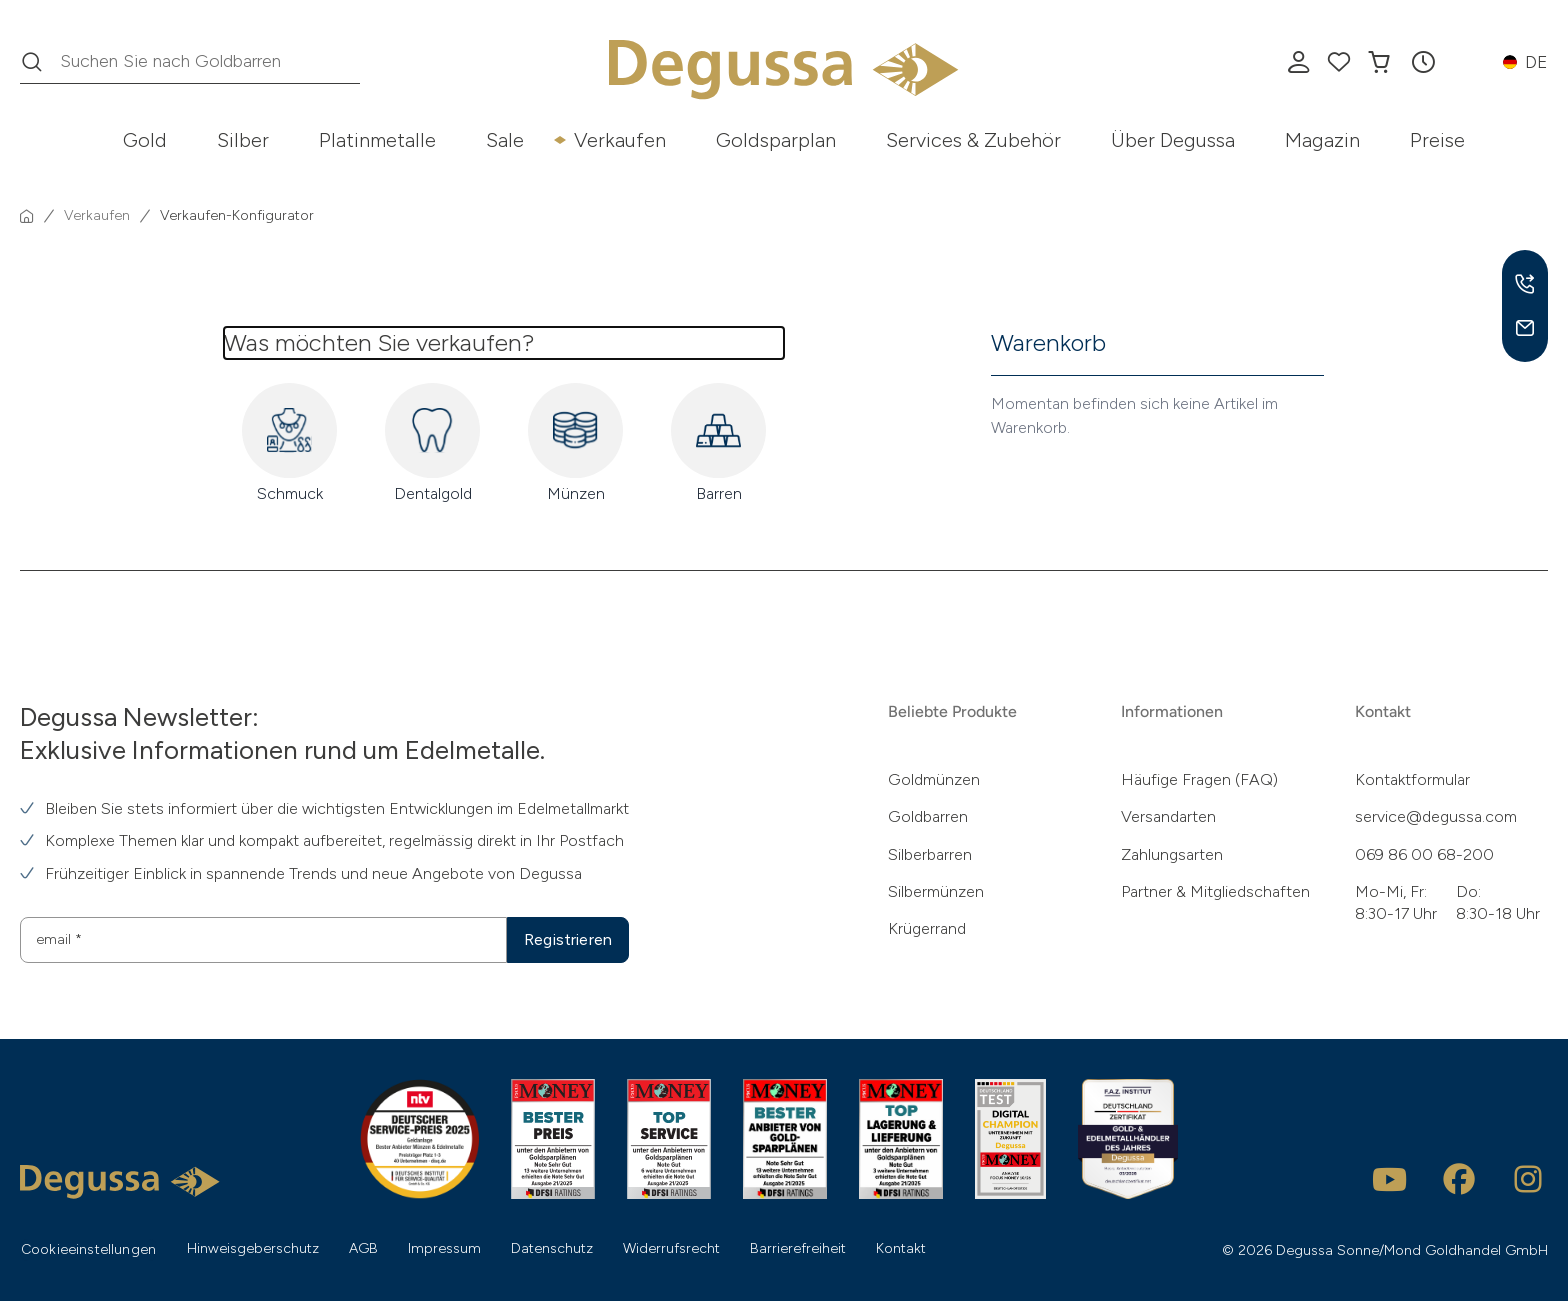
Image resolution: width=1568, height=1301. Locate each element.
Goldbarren (928, 816)
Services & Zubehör (973, 140)
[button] (1423, 62)
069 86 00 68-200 (1424, 854)
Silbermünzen (936, 891)
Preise (1437, 140)
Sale (505, 140)
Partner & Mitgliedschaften (1215, 891)
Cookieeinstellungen (88, 1249)
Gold (145, 140)
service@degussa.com (1436, 816)
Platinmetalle (377, 140)
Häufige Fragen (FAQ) (1199, 779)
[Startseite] (27, 216)
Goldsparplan (776, 140)
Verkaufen (620, 140)
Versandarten (1168, 816)
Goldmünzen (934, 779)
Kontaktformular (1412, 779)
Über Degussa (1173, 140)
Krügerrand (927, 928)
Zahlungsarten (1172, 854)
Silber (243, 140)
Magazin (1322, 140)
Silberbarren (930, 854)
